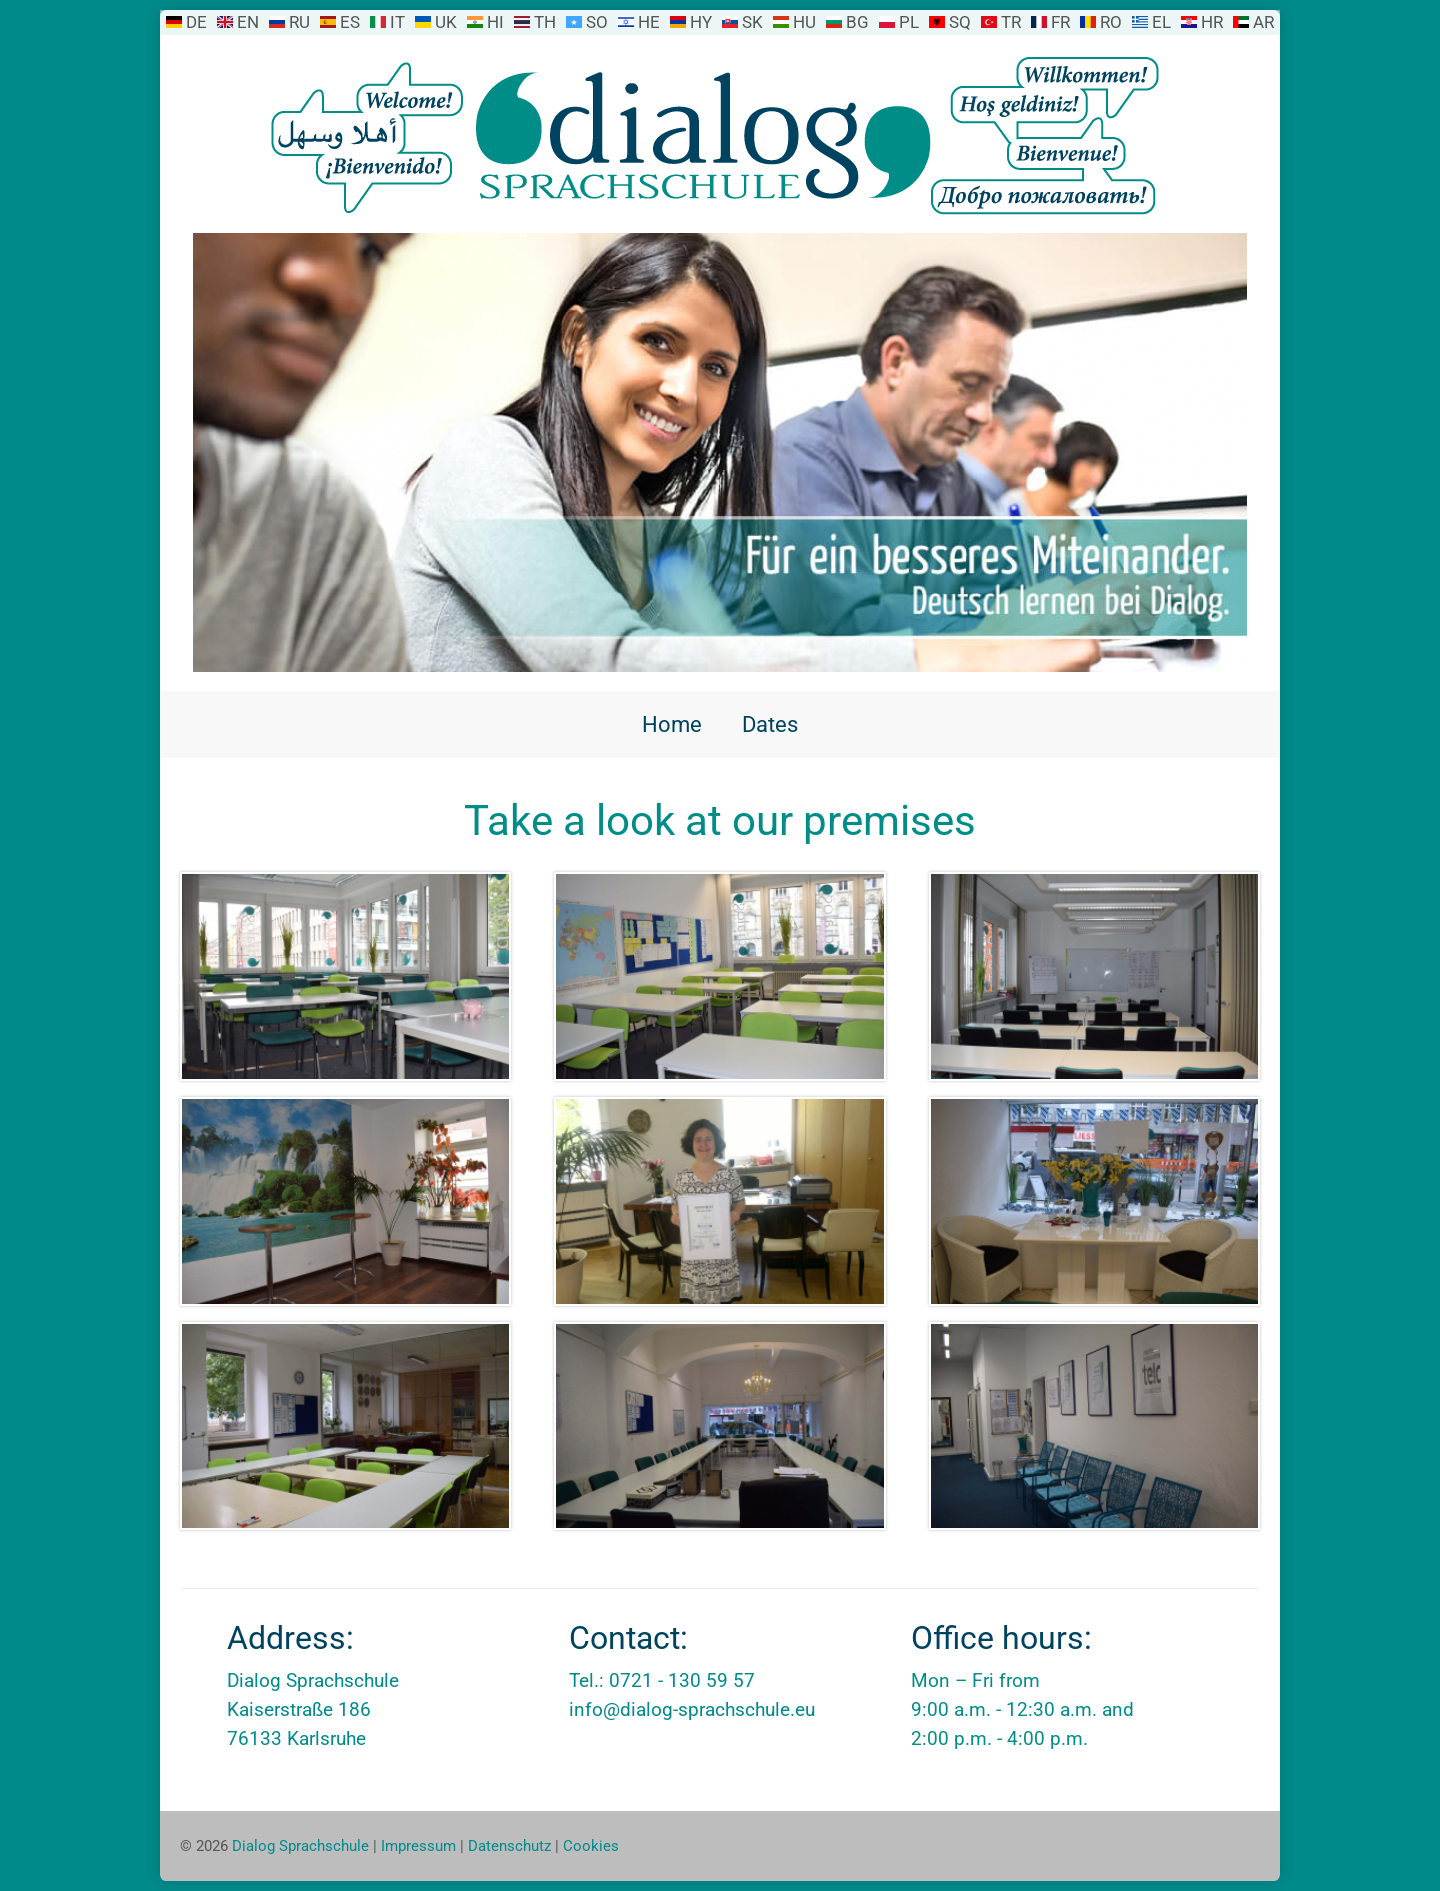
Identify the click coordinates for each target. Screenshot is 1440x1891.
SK (752, 22)
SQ (960, 22)
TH (545, 22)
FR (1060, 22)
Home (672, 724)
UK (446, 22)
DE (196, 22)
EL (1161, 22)
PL (909, 22)
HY (701, 22)
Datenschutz (509, 1846)
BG (857, 22)
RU (299, 22)
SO (597, 22)
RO (1111, 22)
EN (248, 22)
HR (1212, 22)
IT (397, 22)
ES (350, 22)
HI (495, 22)
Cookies (591, 1846)
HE (649, 22)
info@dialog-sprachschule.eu (692, 1709)
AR (1263, 22)
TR (1011, 22)
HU (804, 22)
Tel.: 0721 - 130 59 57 (662, 1680)
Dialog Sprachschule (300, 1846)
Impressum (418, 1846)
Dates (770, 724)
